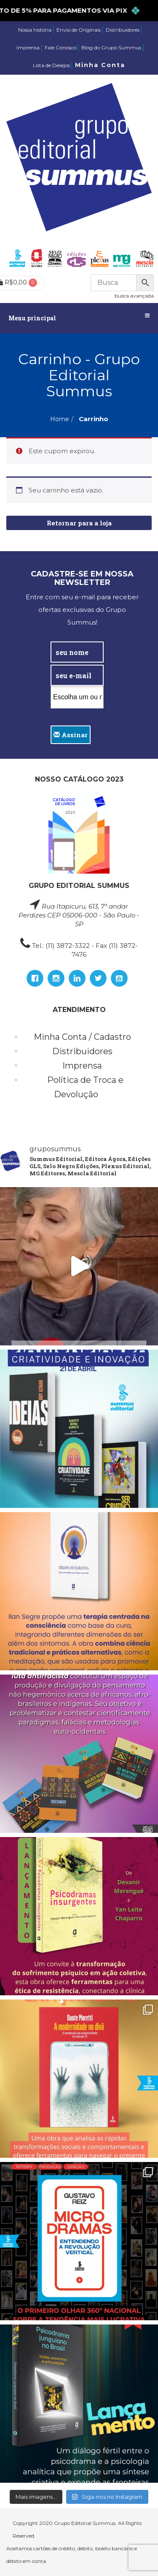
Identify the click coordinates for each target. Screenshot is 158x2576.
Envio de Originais (78, 30)
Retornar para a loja (79, 523)
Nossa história (34, 30)
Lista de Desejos (51, 65)
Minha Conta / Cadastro (82, 1037)
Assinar (71, 735)
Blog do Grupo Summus (111, 47)
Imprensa (28, 47)
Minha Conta (100, 65)
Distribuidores (122, 30)
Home (59, 419)
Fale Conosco (60, 47)
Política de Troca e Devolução (85, 1087)
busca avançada (134, 295)
